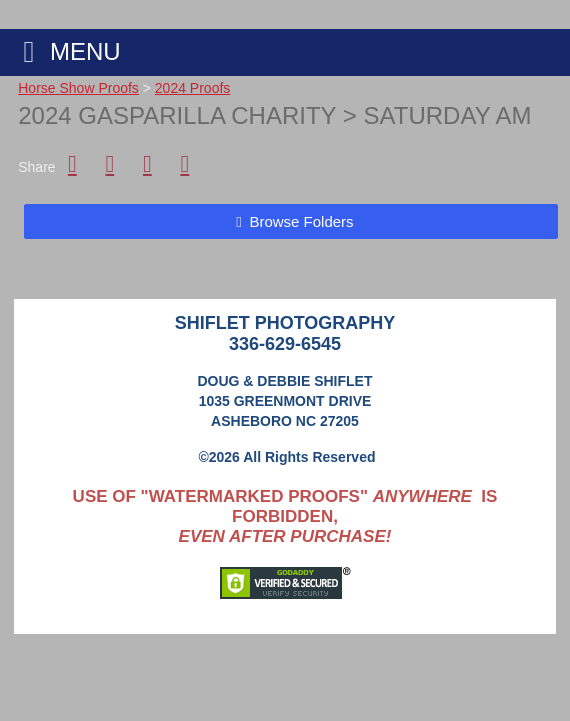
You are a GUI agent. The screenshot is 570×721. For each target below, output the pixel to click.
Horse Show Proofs (78, 88)
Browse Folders (301, 221)
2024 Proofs (193, 88)
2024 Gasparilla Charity (177, 115)
